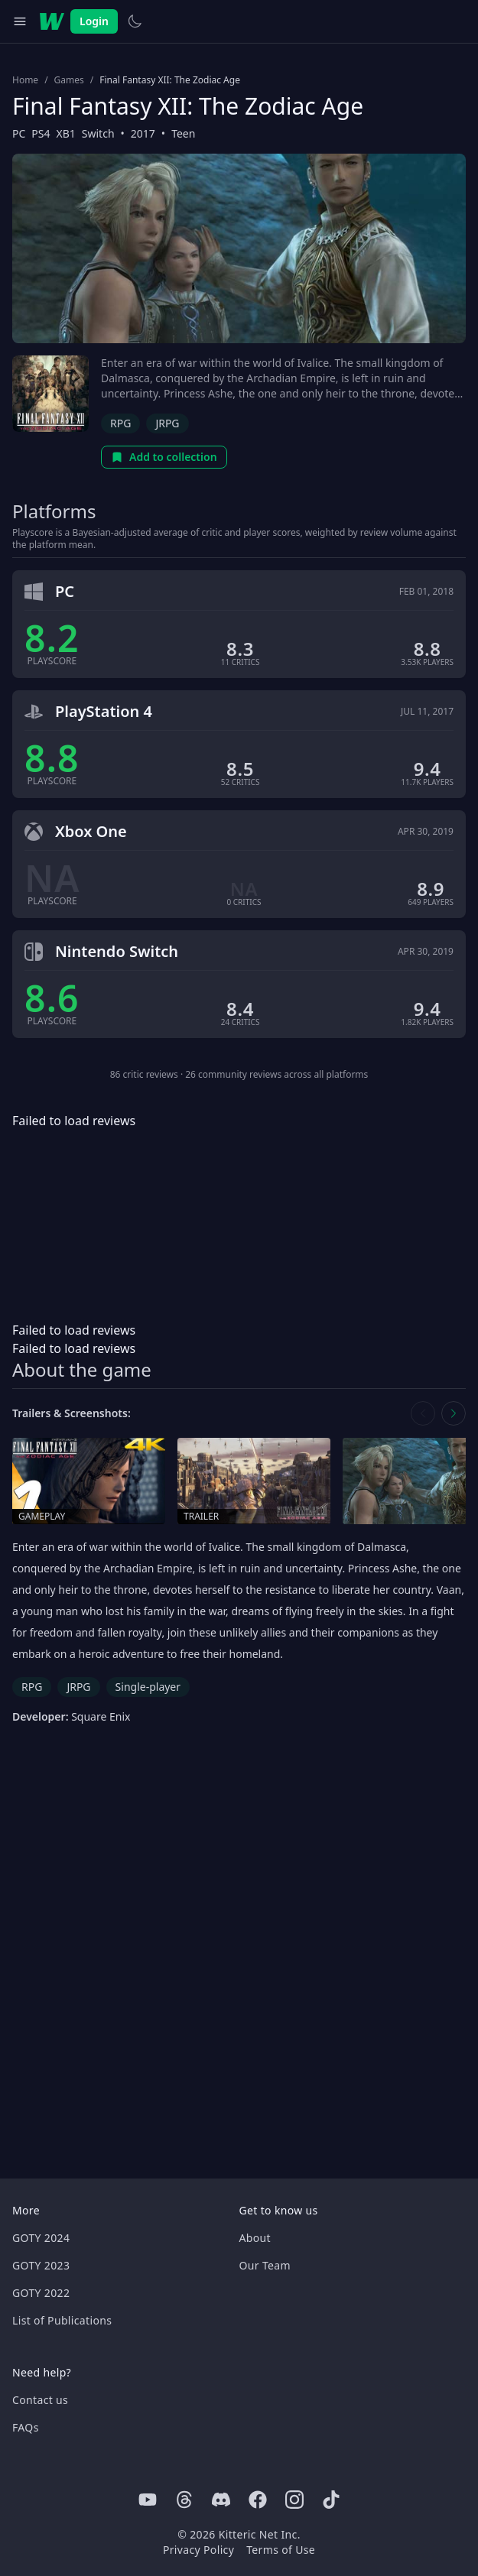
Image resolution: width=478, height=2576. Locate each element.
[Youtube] (147, 2499)
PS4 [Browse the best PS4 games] (40, 133)
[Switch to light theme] (134, 21)
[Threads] (184, 2499)
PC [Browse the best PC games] (18, 133)
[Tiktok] (331, 2499)
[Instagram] (294, 2499)
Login (94, 21)
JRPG (167, 423)
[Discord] (221, 2499)
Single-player (147, 1686)
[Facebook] (258, 2499)
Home (25, 80)
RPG (120, 423)
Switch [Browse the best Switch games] (98, 133)
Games (69, 80)
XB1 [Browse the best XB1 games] (66, 133)
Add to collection (164, 456)
